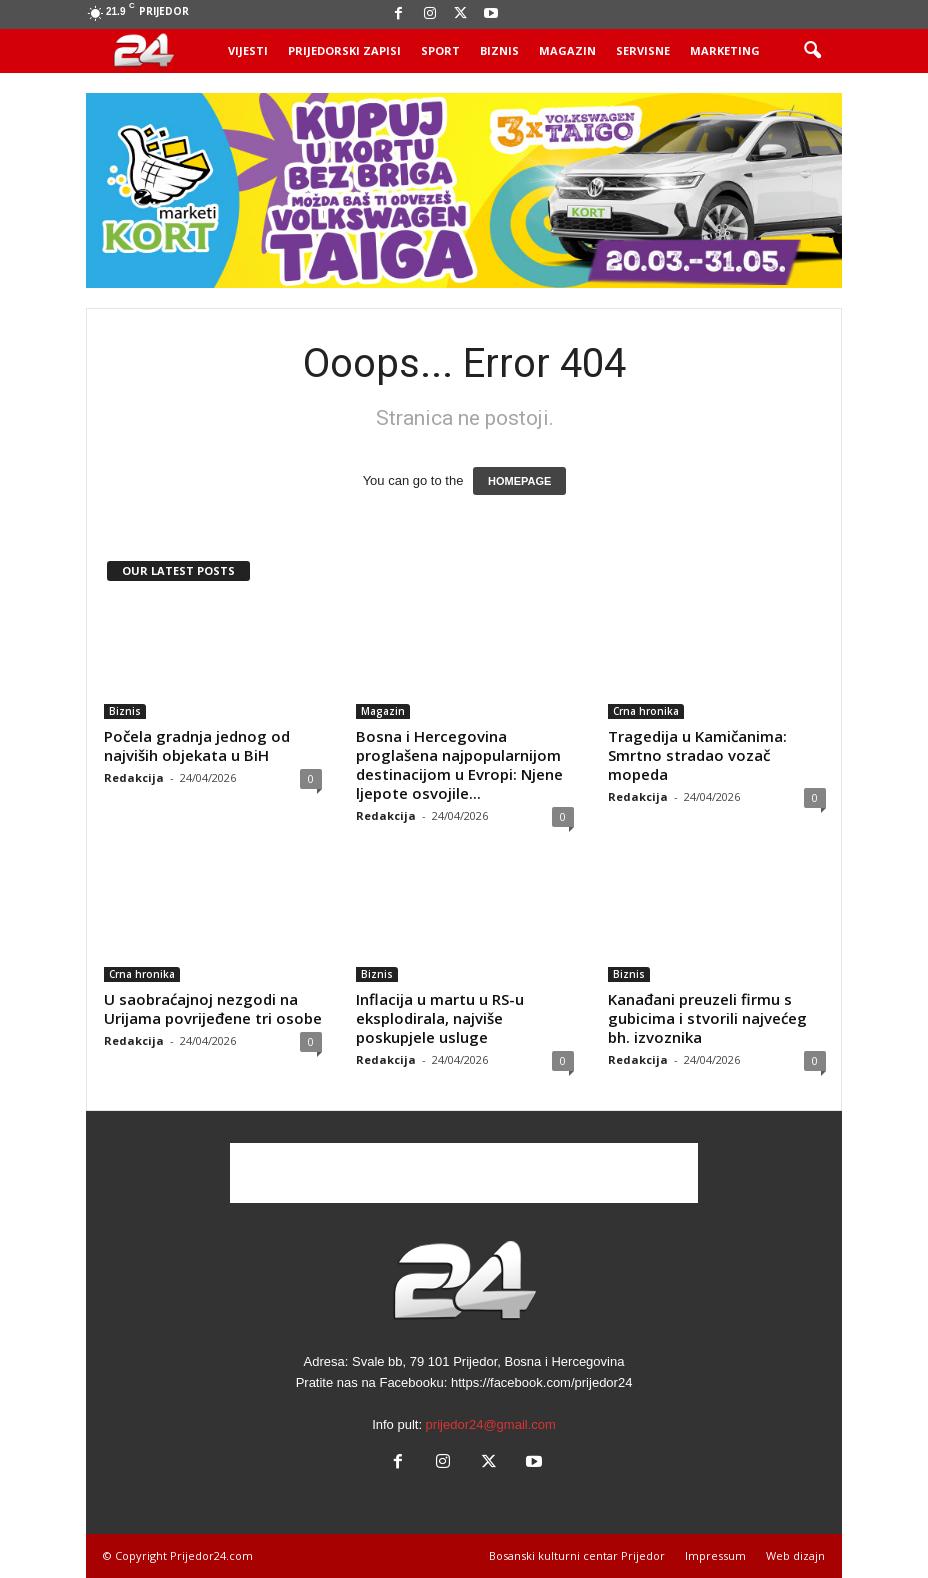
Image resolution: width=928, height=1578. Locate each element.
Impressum (715, 1555)
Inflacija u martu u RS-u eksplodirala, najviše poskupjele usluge (440, 1018)
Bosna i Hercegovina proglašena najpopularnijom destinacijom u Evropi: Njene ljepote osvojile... (459, 764)
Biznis (499, 50)
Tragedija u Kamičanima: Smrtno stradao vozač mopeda (697, 755)
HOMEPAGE (519, 481)
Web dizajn (795, 1555)
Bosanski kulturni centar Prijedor (577, 1555)
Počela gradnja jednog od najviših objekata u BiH (197, 745)
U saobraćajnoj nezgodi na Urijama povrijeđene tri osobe (213, 1008)
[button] (812, 51)
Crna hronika (646, 711)
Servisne (643, 50)
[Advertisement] (464, 1173)
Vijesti (248, 50)
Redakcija (134, 777)
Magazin (567, 50)
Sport (440, 50)
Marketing (725, 50)
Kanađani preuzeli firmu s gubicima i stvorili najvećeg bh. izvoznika (707, 1018)
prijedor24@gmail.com (491, 1424)
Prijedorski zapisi (344, 50)
